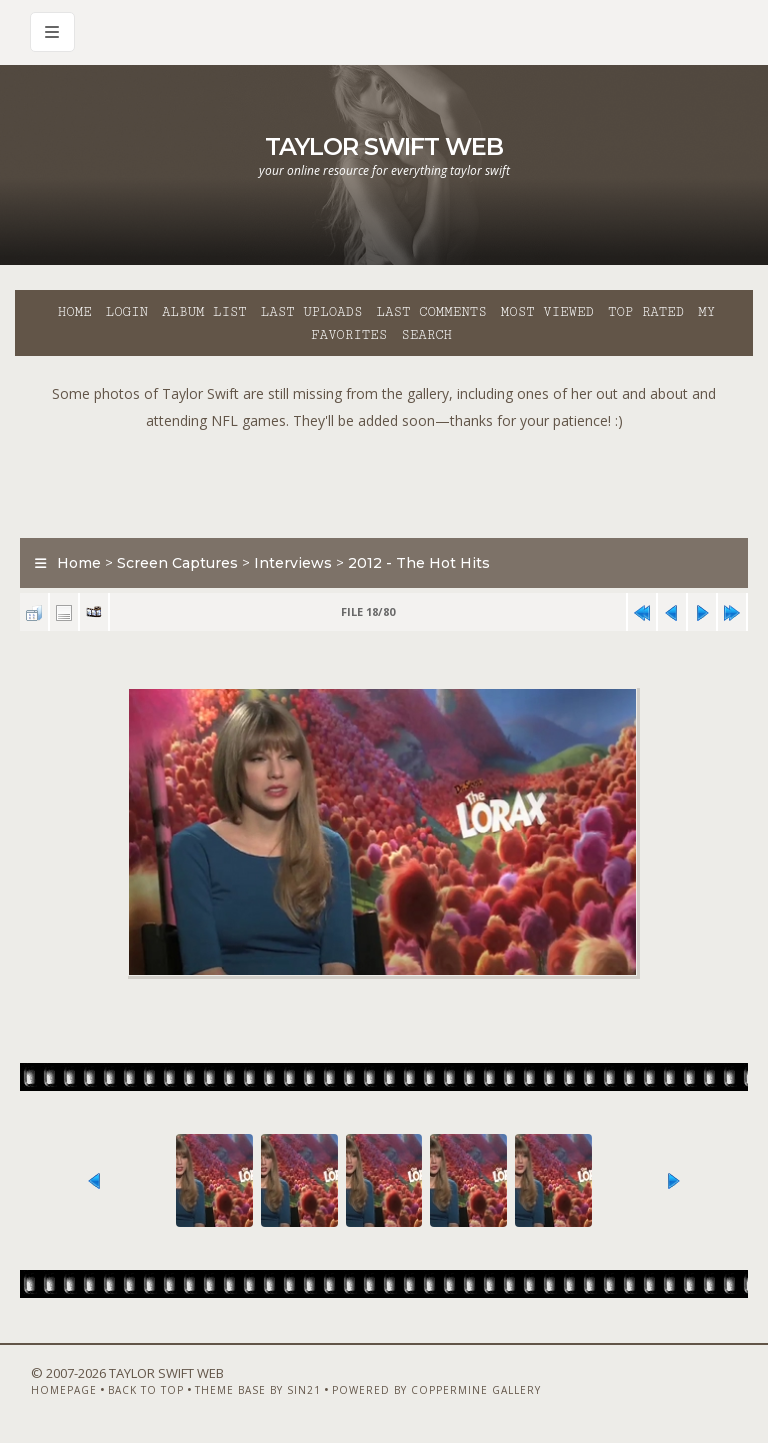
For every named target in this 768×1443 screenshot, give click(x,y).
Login (127, 312)
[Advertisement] (384, 479)
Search (426, 335)
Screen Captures (177, 563)
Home (75, 312)
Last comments (432, 312)
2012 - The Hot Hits (419, 563)
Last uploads (312, 312)
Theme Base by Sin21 (258, 1390)
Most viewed (547, 312)
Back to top (146, 1390)
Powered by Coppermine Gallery (436, 1390)
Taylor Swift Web (384, 146)
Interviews (293, 563)
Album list (204, 312)
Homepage (64, 1390)
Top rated (646, 312)
